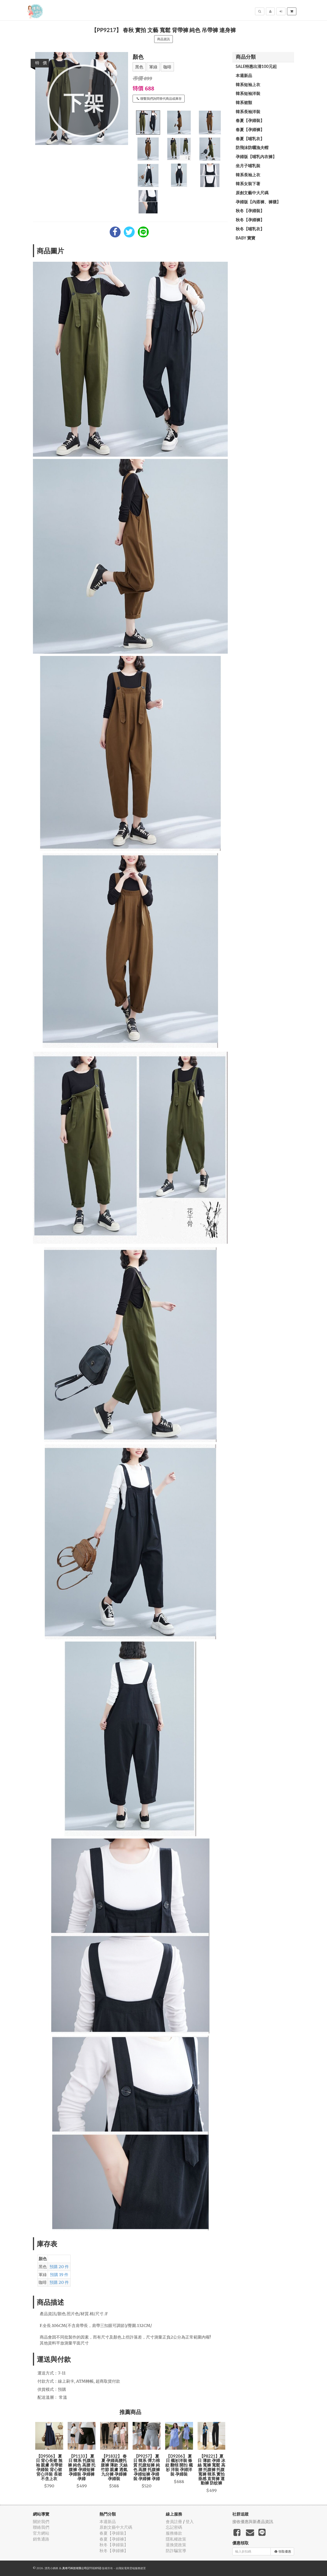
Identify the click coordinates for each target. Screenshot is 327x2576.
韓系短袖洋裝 (248, 93)
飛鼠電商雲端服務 (129, 2568)
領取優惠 (283, 2551)
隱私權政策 (176, 2539)
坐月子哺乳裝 (248, 165)
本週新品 (244, 75)
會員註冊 (174, 2521)
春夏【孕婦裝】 (250, 120)
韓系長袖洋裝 (248, 111)
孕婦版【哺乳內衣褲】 (256, 156)
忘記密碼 (174, 2527)
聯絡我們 (41, 2527)
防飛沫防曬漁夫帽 (252, 147)
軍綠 (153, 67)
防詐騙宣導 (176, 2550)
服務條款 (174, 2533)
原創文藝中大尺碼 (252, 192)
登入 (190, 2521)
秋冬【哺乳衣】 (250, 228)
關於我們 (41, 2521)
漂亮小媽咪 (51, 2568)
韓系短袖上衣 (248, 84)
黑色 (139, 67)
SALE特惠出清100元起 (256, 66)
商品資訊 (163, 39)
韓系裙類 (244, 102)
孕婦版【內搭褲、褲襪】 (258, 201)
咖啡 (167, 67)
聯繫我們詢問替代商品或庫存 (159, 99)
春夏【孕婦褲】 (250, 129)
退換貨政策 (176, 2544)
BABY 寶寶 (245, 237)
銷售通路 (41, 2539)
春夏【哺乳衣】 (250, 138)
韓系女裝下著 (248, 183)
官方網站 (41, 2533)
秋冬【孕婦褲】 (250, 219)
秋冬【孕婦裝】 (250, 210)
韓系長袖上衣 (248, 174)
